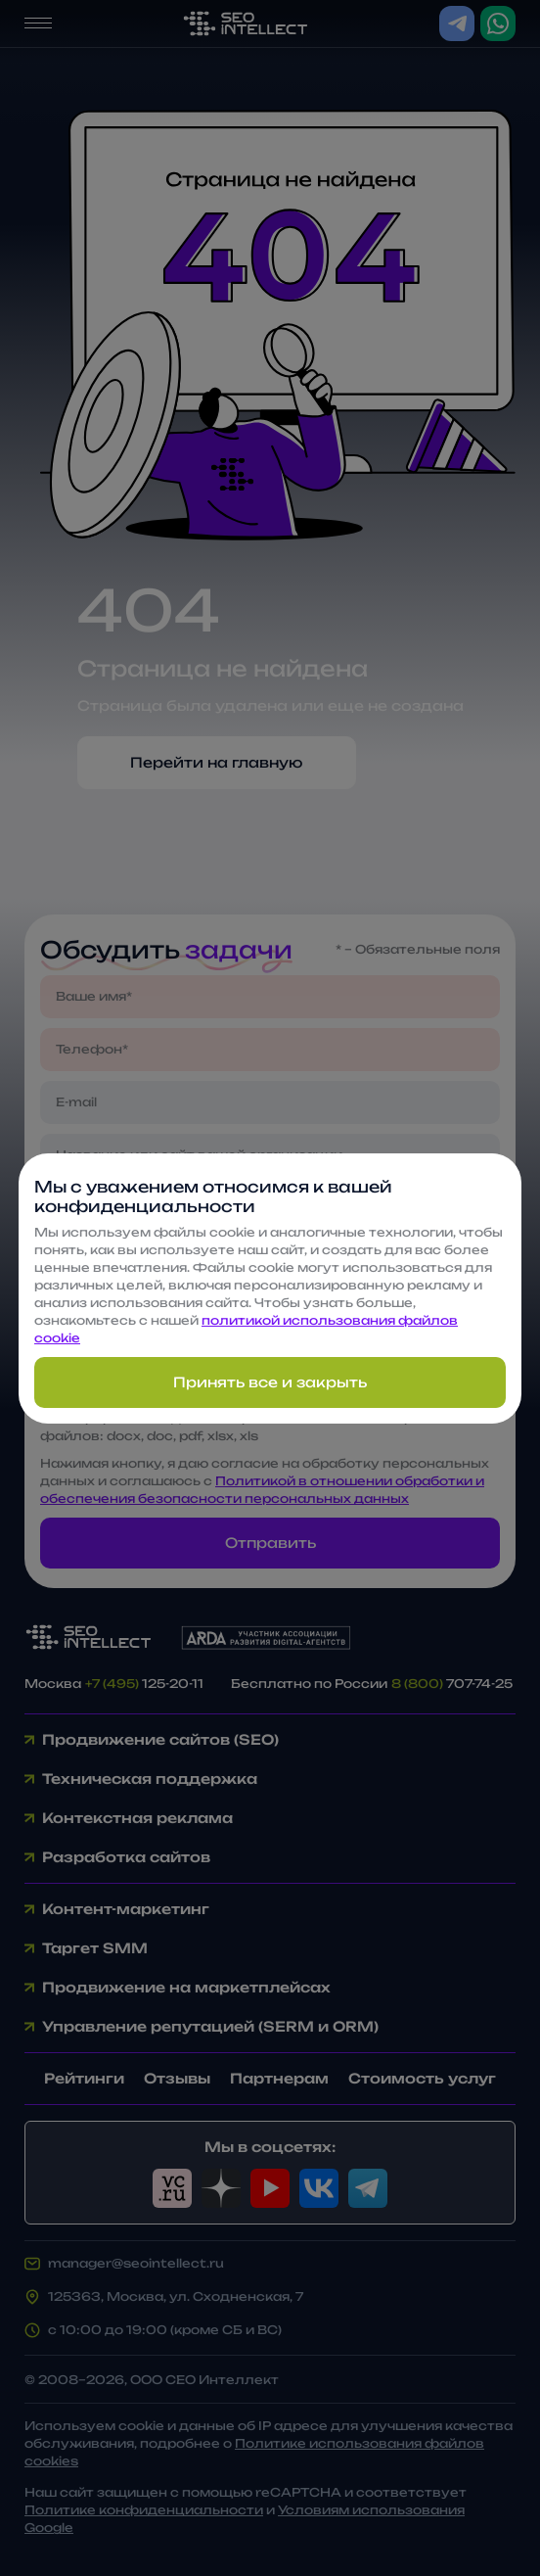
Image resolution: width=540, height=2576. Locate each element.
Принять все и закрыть (270, 1382)
